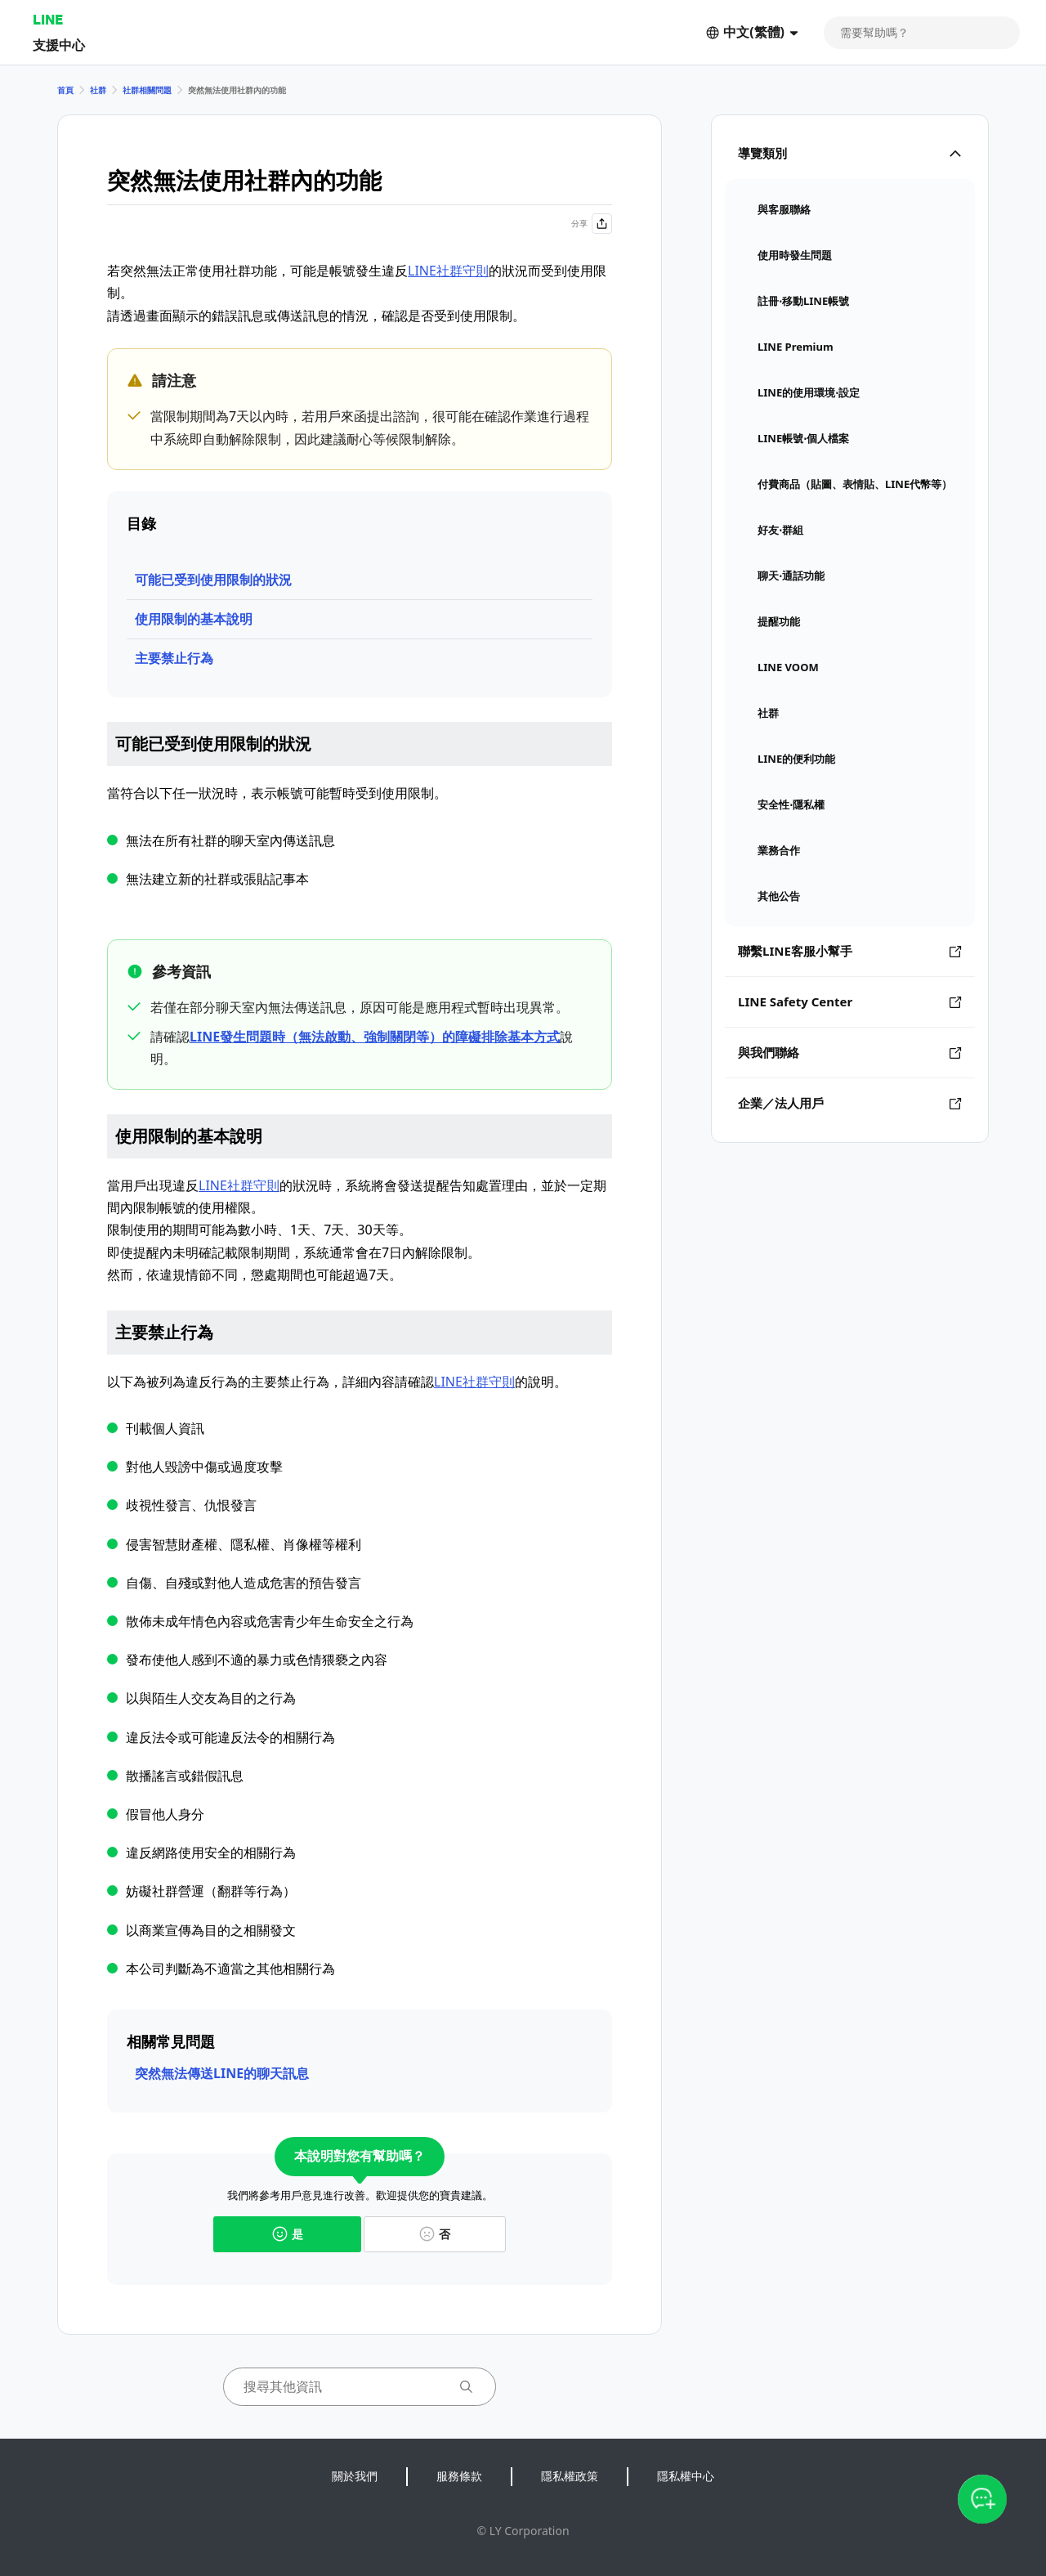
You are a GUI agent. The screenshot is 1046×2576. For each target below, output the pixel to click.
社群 (98, 90)
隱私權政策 (569, 2476)
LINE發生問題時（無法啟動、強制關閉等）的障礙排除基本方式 (375, 1037)
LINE (48, 19)
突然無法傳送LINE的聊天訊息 (222, 2073)
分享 (591, 223)
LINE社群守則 (448, 271)
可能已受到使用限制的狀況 (213, 580)
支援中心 (59, 44)
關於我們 (355, 2476)
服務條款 (459, 2476)
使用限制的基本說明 (194, 619)
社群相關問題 (147, 90)
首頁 (65, 90)
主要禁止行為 (174, 658)
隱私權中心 (685, 2476)
